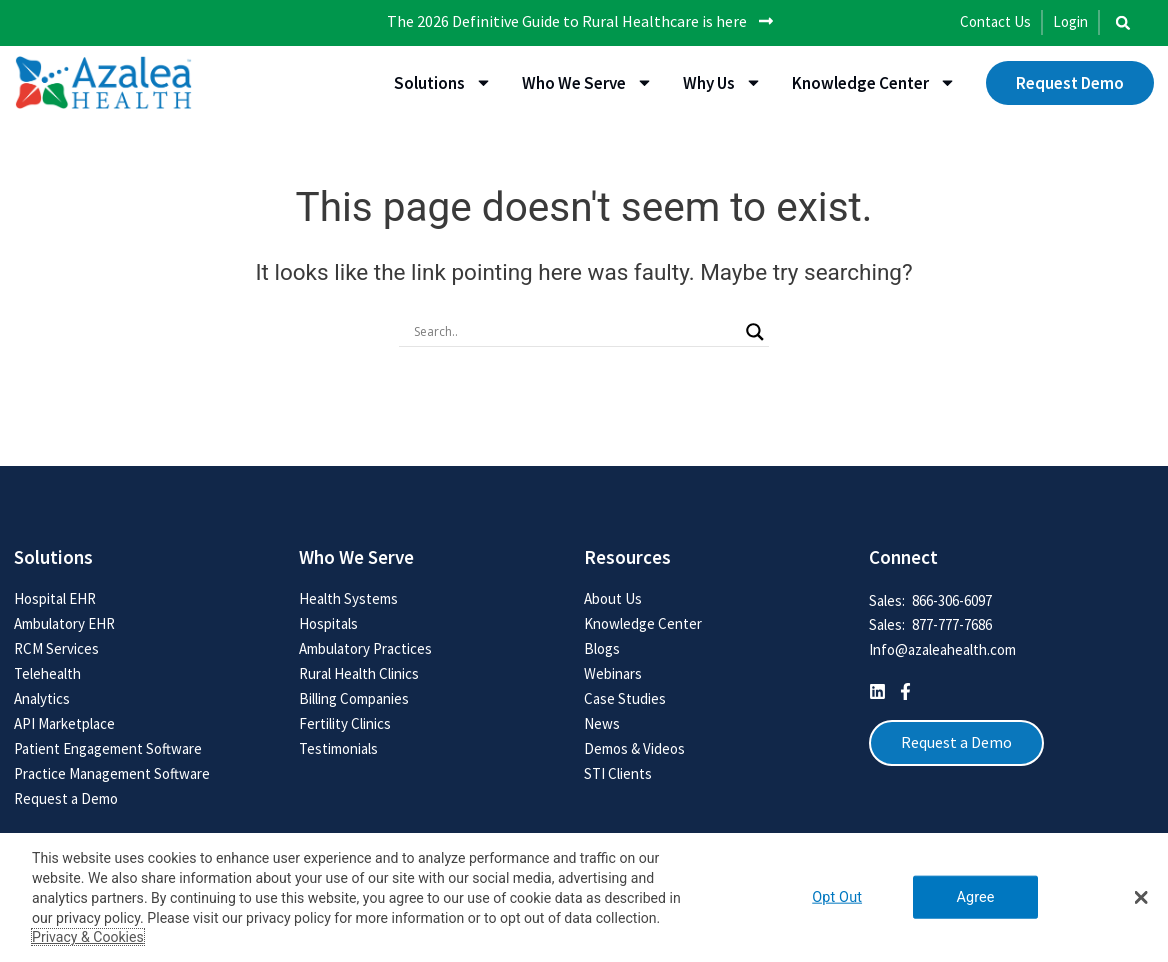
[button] (1123, 23)
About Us (613, 598)
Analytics (42, 698)
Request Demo (1070, 83)
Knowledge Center (874, 82)
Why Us (722, 82)
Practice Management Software (112, 773)
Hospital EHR (55, 598)
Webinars (613, 673)
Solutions (443, 82)
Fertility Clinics (345, 723)
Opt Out (837, 897)
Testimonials (338, 748)
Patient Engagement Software (108, 748)
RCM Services (56, 648)
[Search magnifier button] (755, 331)
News (602, 723)
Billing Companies (354, 698)
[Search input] (575, 331)
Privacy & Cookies (88, 937)
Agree (975, 897)
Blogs (602, 648)
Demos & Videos (634, 748)
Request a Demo (66, 798)
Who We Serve (587, 82)
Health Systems (348, 598)
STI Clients (618, 773)
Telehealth (47, 673)
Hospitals (328, 623)
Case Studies (625, 698)
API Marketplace (64, 723)
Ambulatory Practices (365, 648)
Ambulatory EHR (64, 623)
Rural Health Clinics (359, 673)
